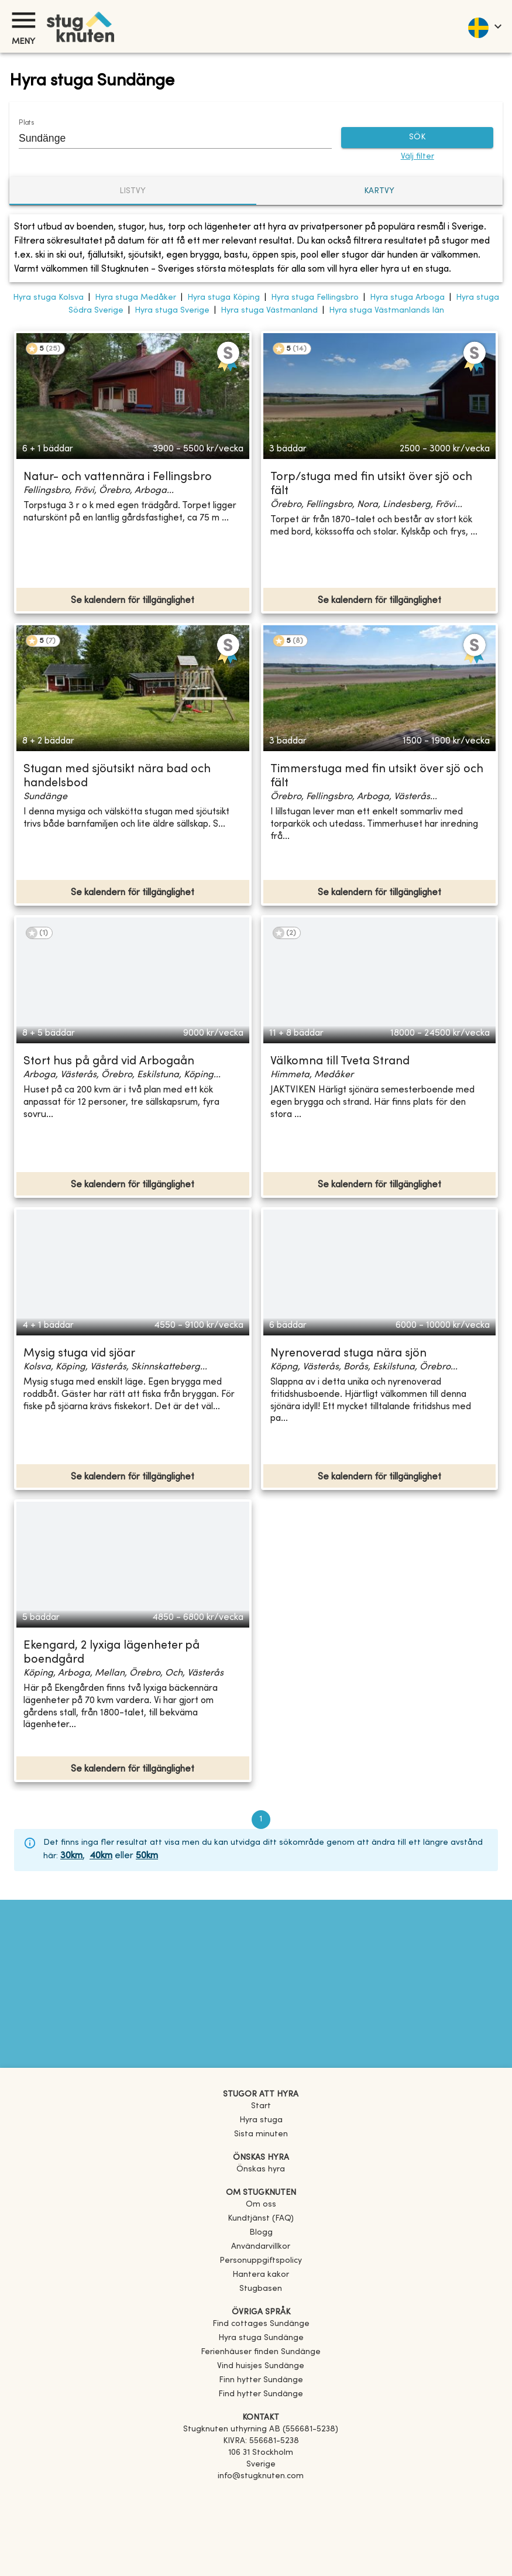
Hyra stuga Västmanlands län (386, 310)
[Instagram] (260, 2509)
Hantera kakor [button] (260, 2275)
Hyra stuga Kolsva (48, 298)
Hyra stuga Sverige (172, 310)
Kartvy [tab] (379, 191)
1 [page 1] (261, 1819)
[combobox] (166, 138)
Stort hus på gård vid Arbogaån (108, 1061)
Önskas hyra (260, 2169)
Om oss (261, 2204)
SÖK (417, 138)
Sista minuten (261, 2134)
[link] (261, 2324)
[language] (484, 26)
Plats (26, 122)
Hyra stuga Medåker (135, 298)
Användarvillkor (260, 2246)
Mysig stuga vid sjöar (79, 1353)
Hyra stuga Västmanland (269, 310)
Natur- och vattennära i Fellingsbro (117, 477)
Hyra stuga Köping (223, 298)
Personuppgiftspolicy (260, 2261)
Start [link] (261, 2106)
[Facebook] (260, 2493)
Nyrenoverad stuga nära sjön (348, 1353)
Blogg (261, 2232)
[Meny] (23, 20)
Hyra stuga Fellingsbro (315, 298)
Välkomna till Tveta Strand (340, 1061)
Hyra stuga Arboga (407, 298)
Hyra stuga (261, 2120)
